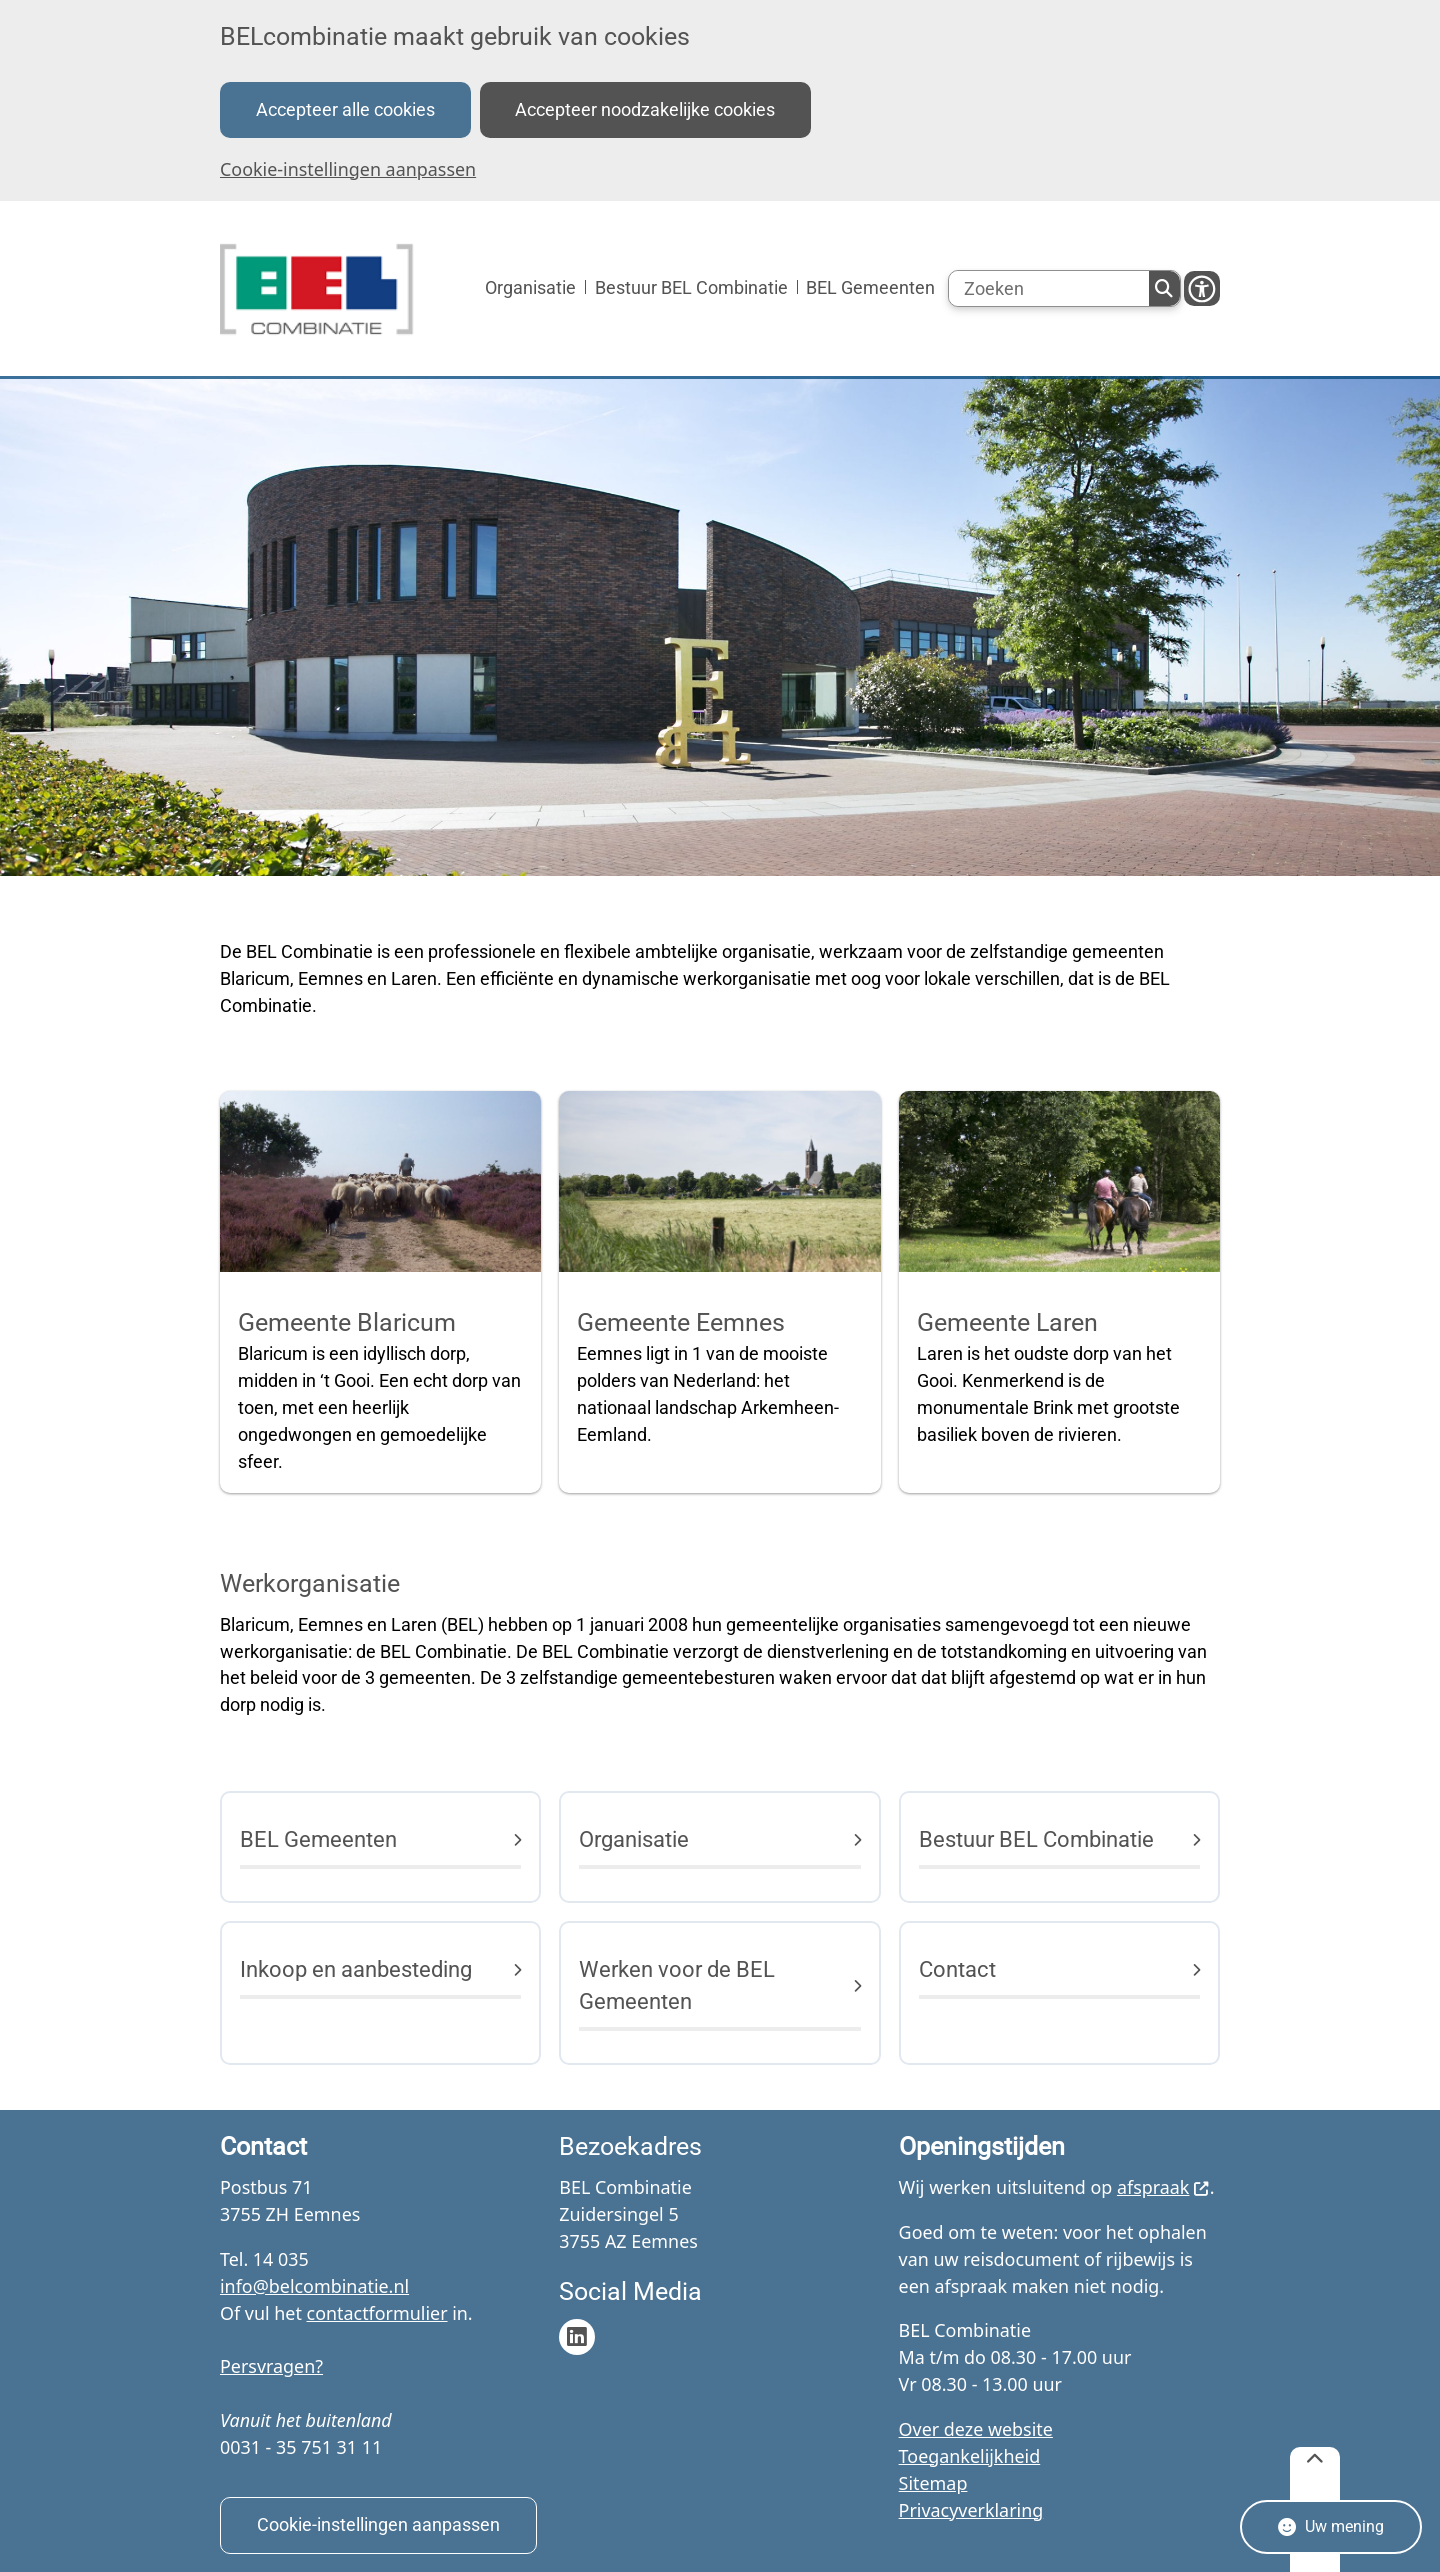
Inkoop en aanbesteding (356, 1969)
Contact (957, 1969)
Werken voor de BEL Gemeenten (677, 1985)
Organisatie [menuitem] (530, 287)
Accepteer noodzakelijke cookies (645, 109)
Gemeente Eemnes (681, 1322)
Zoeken (1164, 289)
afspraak (1163, 2187)
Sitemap (933, 2483)
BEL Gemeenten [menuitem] (870, 287)
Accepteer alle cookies (345, 109)
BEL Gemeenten (318, 1839)
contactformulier (377, 2313)
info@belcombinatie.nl (314, 2286)
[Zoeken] (1049, 289)
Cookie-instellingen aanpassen (348, 169)
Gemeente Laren (1007, 1322)
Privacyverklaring (971, 2510)
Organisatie (634, 1839)
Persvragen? (271, 2366)
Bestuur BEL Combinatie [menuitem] (691, 287)
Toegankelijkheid (970, 2456)
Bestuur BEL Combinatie (1036, 1839)
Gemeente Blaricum (347, 1322)
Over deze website (976, 2429)
